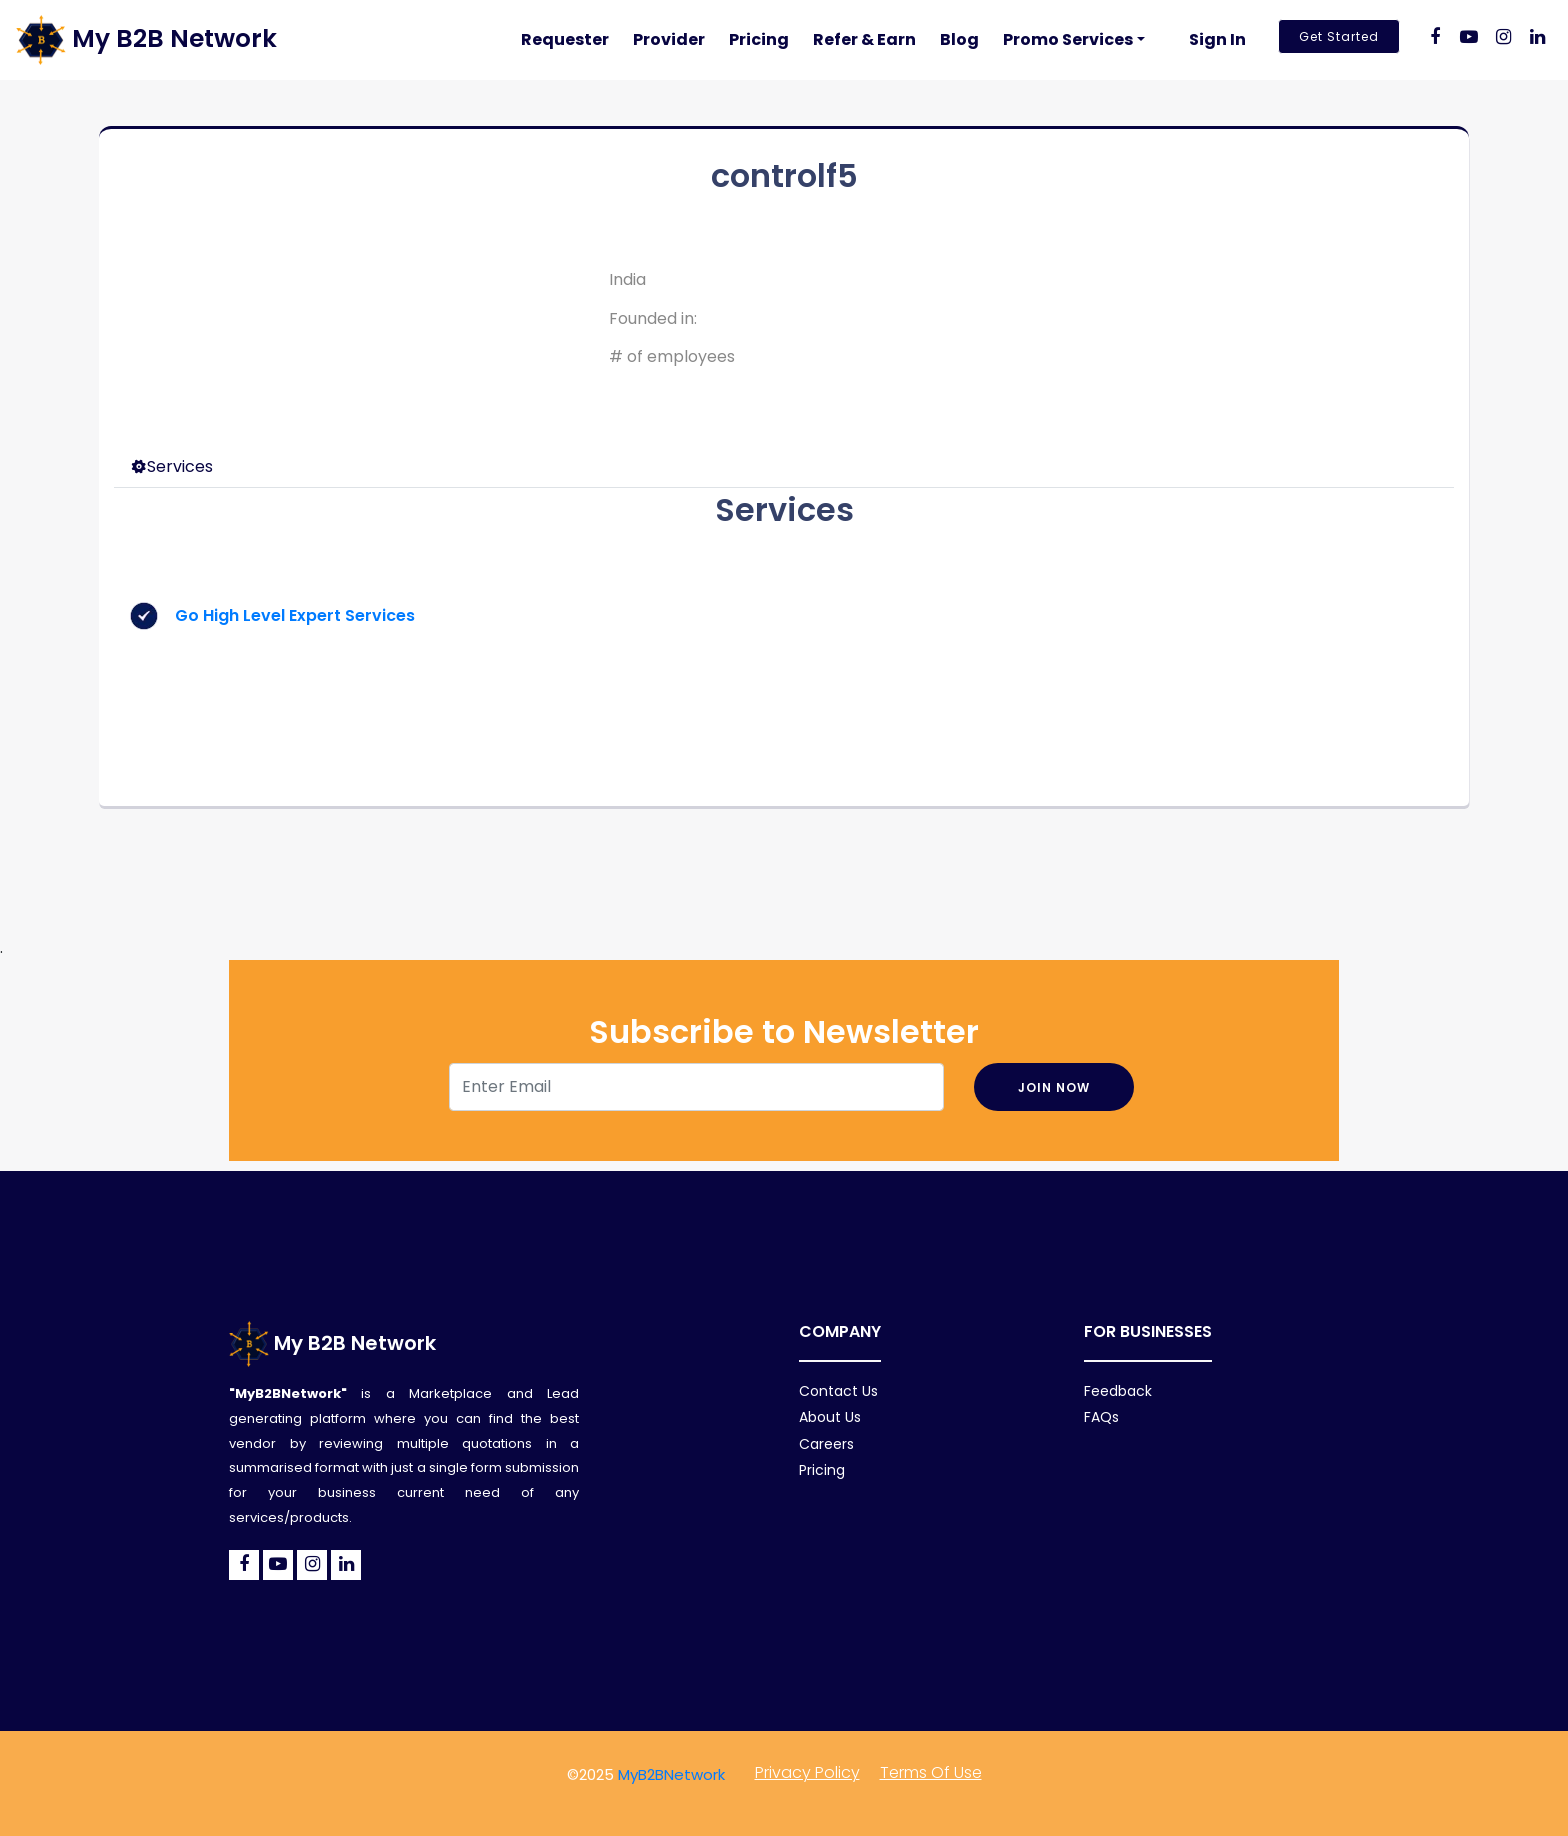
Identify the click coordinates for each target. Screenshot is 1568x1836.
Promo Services (1068, 39)
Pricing (759, 39)
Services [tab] (172, 466)
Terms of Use (931, 1772)
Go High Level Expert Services (295, 615)
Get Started (1339, 36)
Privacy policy (807, 1772)
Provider (669, 39)
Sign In (1217, 39)
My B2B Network (332, 1343)
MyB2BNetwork (671, 1774)
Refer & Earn (864, 39)
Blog (959, 39)
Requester (565, 39)
